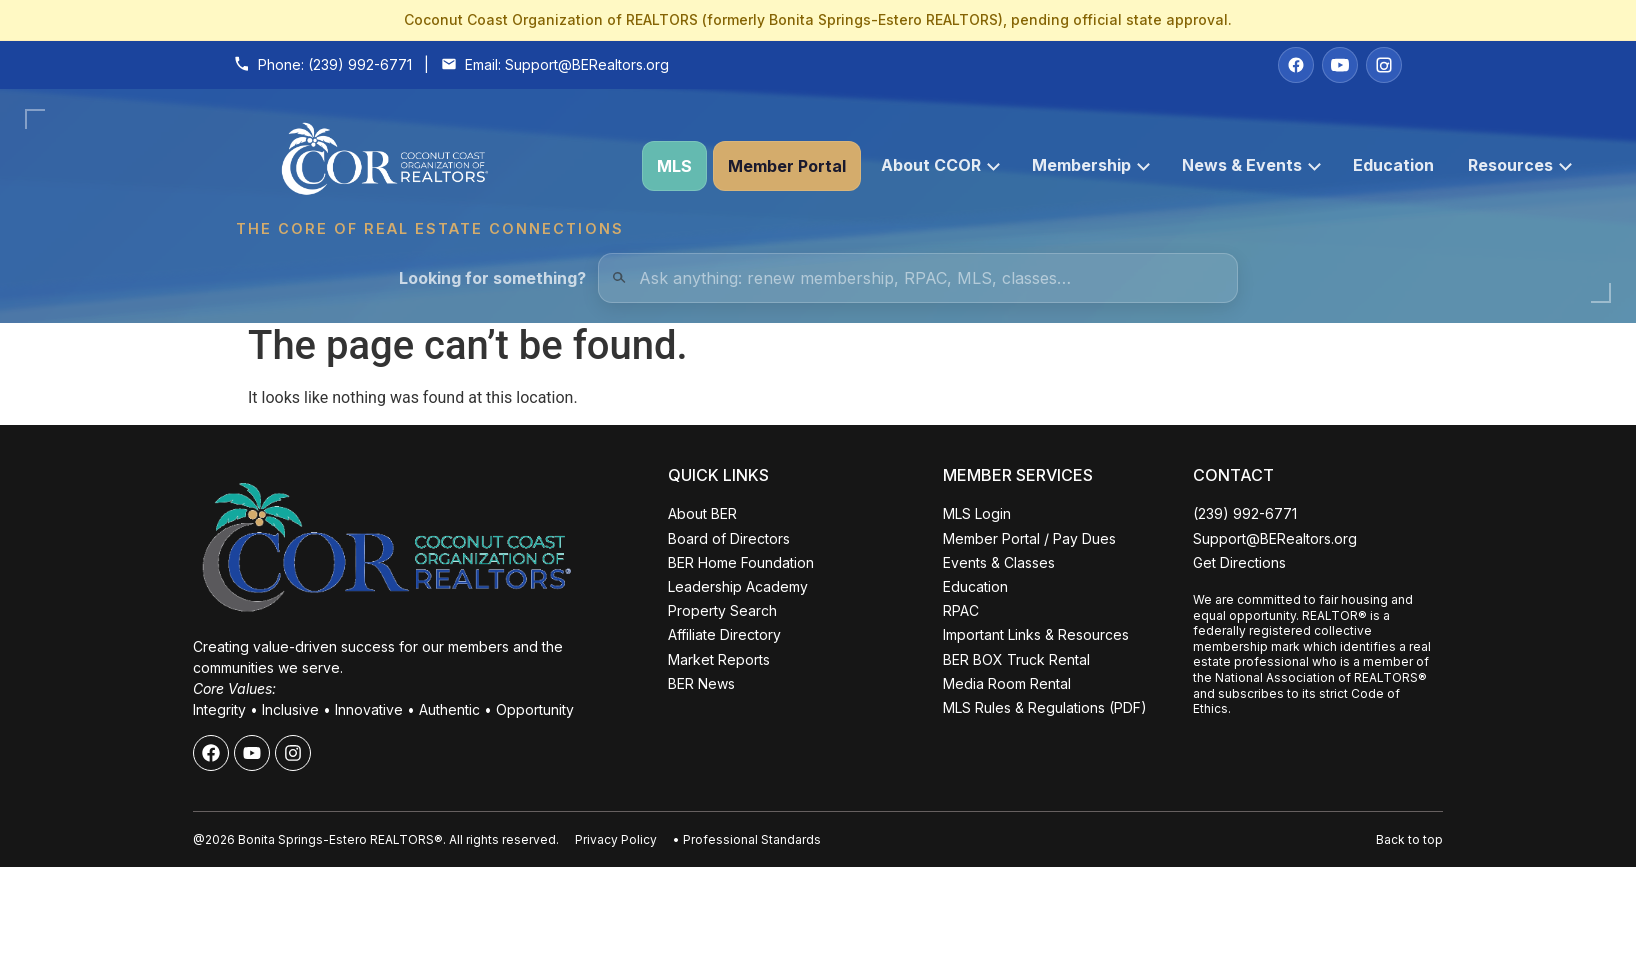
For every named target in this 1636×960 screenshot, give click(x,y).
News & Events (1251, 165)
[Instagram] (1384, 65)
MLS (674, 166)
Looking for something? (492, 278)
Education (1393, 165)
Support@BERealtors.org (587, 64)
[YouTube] (1340, 65)
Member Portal (787, 166)
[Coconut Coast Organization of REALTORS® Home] (429, 166)
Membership (1091, 165)
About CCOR (940, 165)
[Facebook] (1296, 65)
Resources (1520, 165)
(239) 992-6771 (360, 64)
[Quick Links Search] (918, 278)
